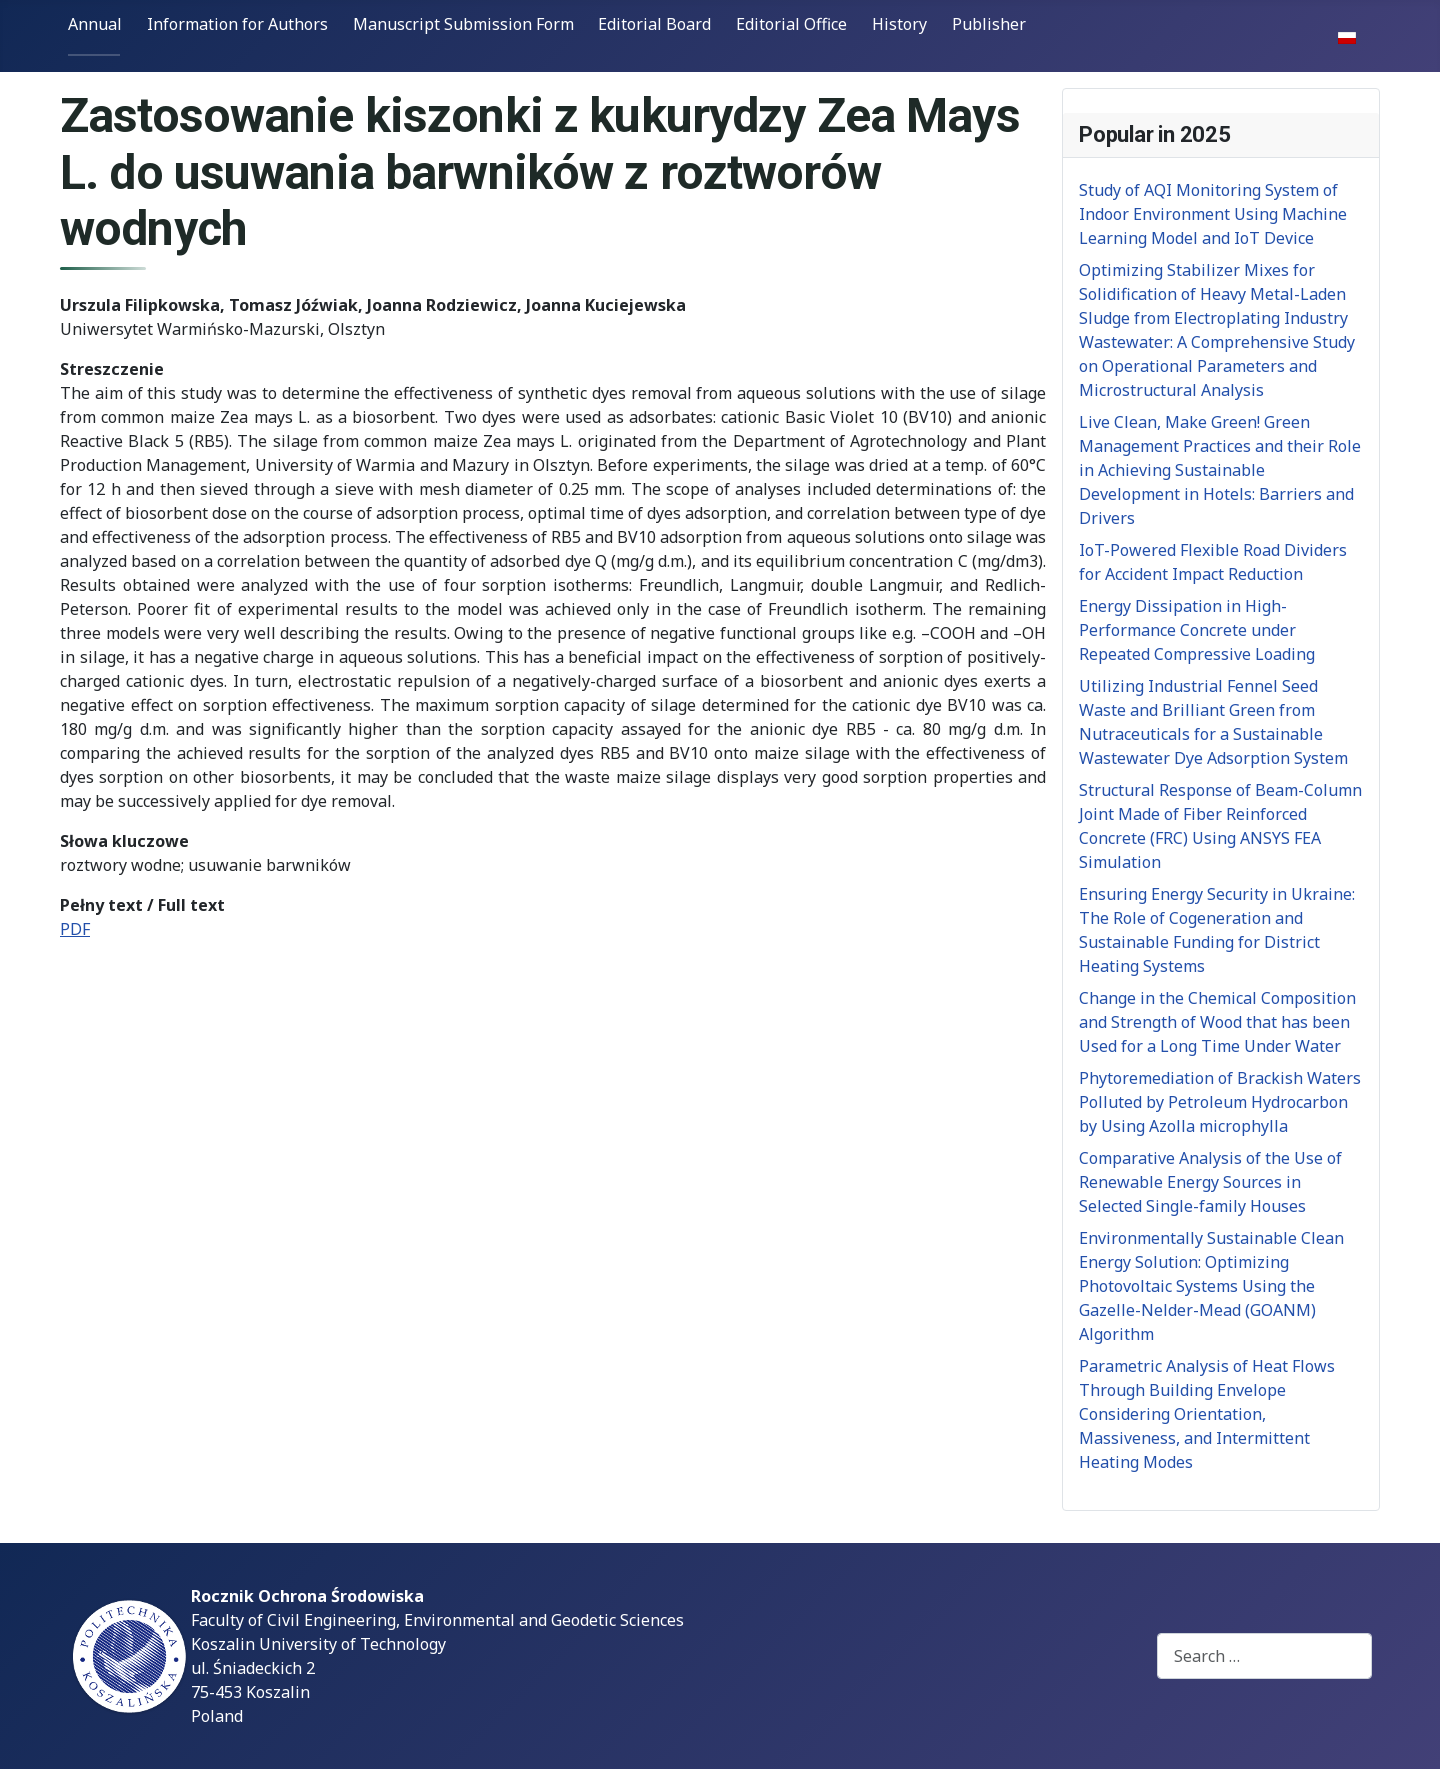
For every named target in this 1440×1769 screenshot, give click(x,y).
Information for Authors (237, 24)
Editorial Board (654, 24)
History (899, 24)
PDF (75, 929)
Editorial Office (791, 24)
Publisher (989, 24)
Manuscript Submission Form (463, 24)
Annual (95, 24)
